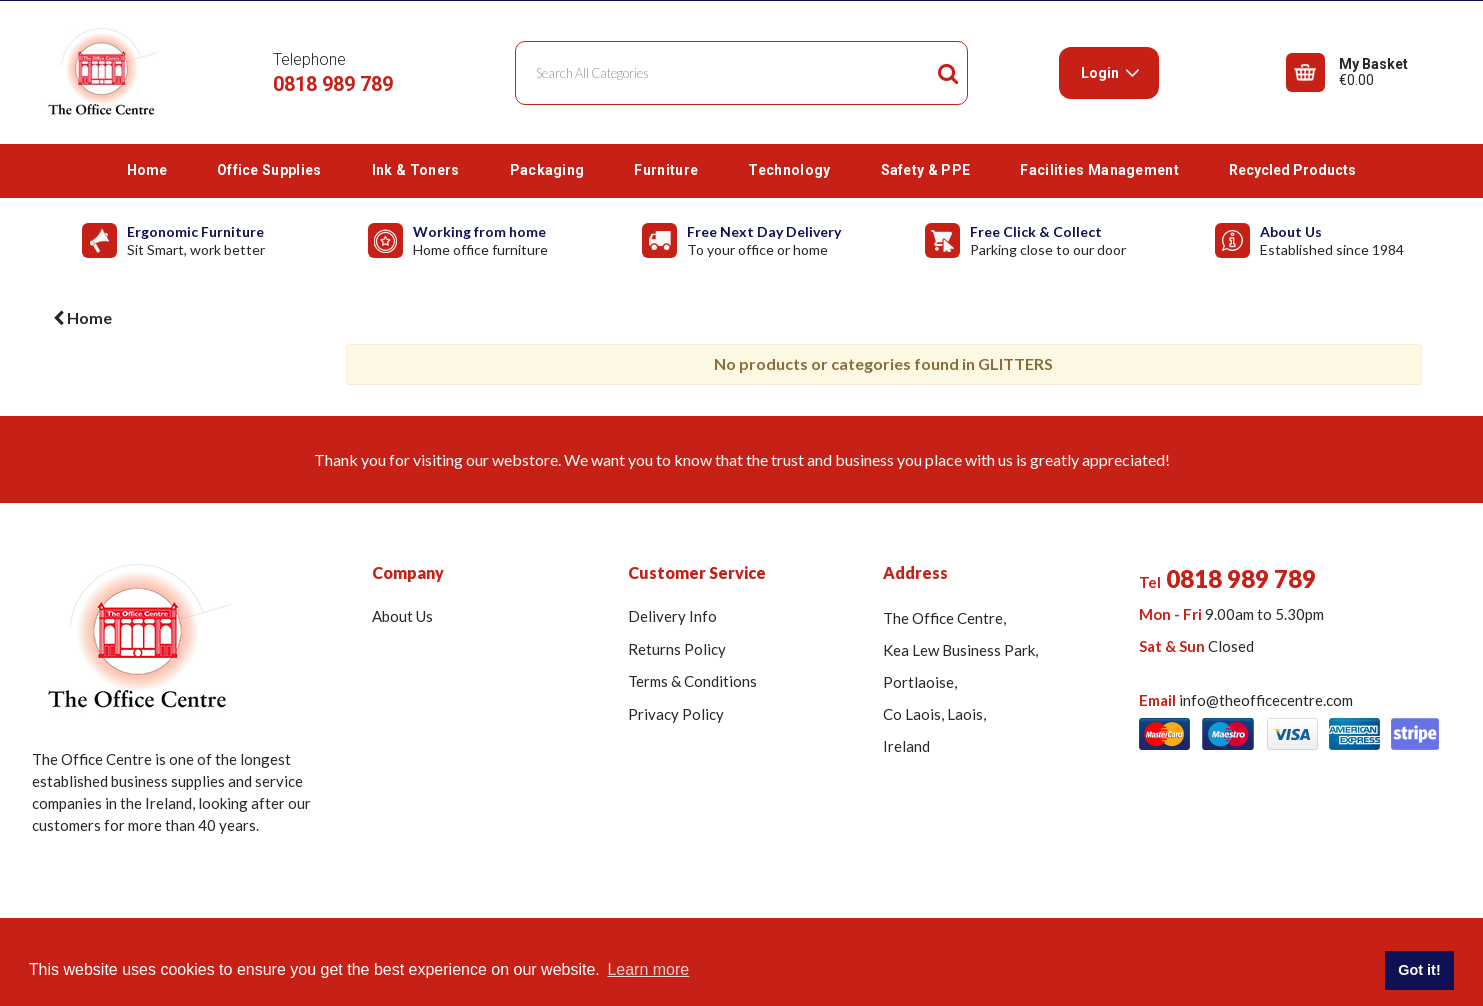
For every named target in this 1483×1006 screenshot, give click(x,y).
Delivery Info (672, 616)
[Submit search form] (948, 73)
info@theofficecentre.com (1266, 700)
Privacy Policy (676, 714)
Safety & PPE (926, 170)
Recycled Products (1292, 170)
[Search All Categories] (741, 73)
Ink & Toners (416, 170)
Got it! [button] (1419, 970)
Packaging (547, 170)
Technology (789, 170)
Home (147, 170)
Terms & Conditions (692, 681)
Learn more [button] (648, 969)
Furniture (666, 170)
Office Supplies (269, 170)
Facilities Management (1099, 170)
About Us (402, 616)
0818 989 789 (333, 84)
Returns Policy (677, 649)
